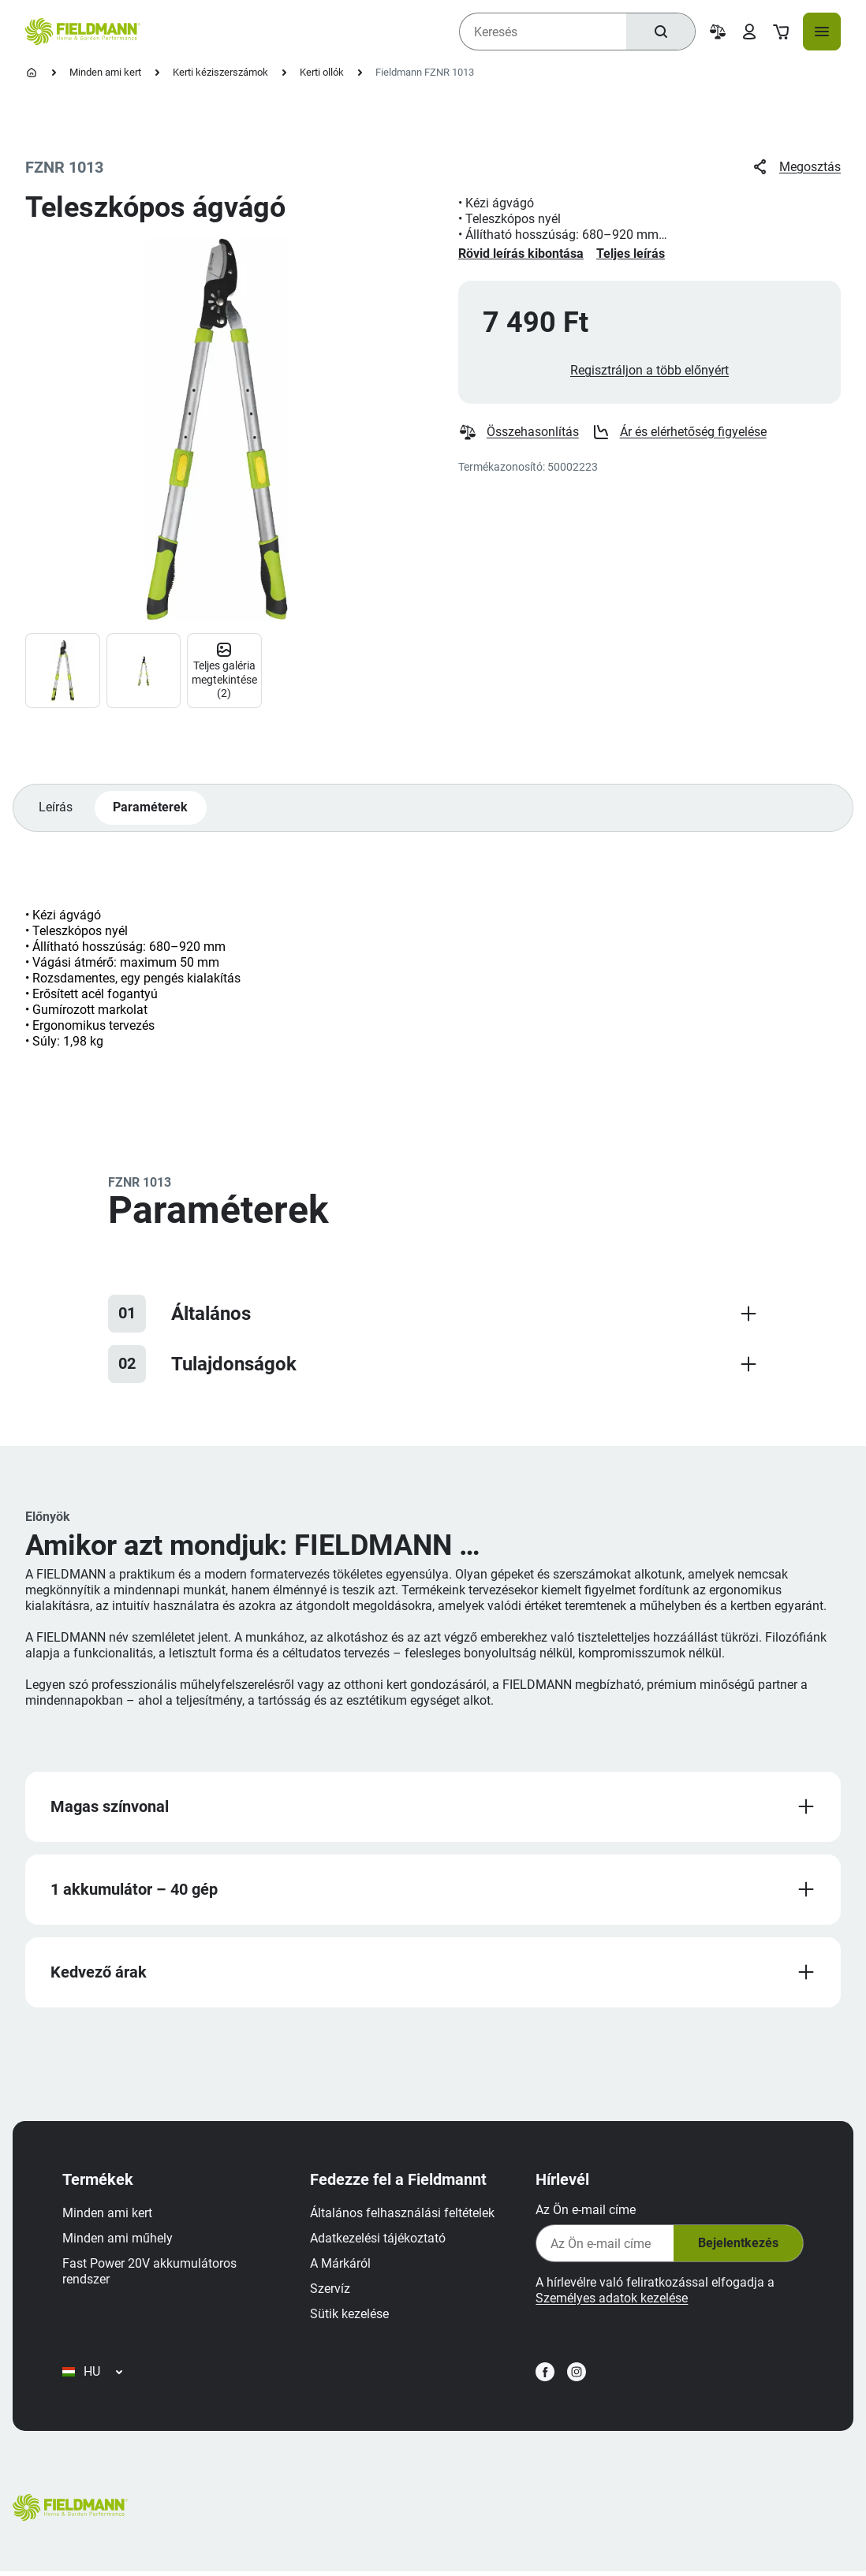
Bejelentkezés (736, 2246)
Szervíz (331, 2290)
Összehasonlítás (518, 432)
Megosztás (796, 167)
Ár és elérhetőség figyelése (679, 432)
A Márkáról (341, 2265)
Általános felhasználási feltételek (403, 2215)
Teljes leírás (630, 253)
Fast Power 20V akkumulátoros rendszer (150, 2273)
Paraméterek (151, 808)
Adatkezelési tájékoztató (378, 2240)
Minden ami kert (105, 72)
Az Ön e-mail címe (585, 2212)
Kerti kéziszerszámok (220, 72)
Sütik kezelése (350, 2316)
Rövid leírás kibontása (521, 253)
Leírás (56, 808)
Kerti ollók (322, 72)
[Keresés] (660, 31)
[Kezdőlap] (31, 72)
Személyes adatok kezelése (611, 2300)
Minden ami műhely (118, 2240)
